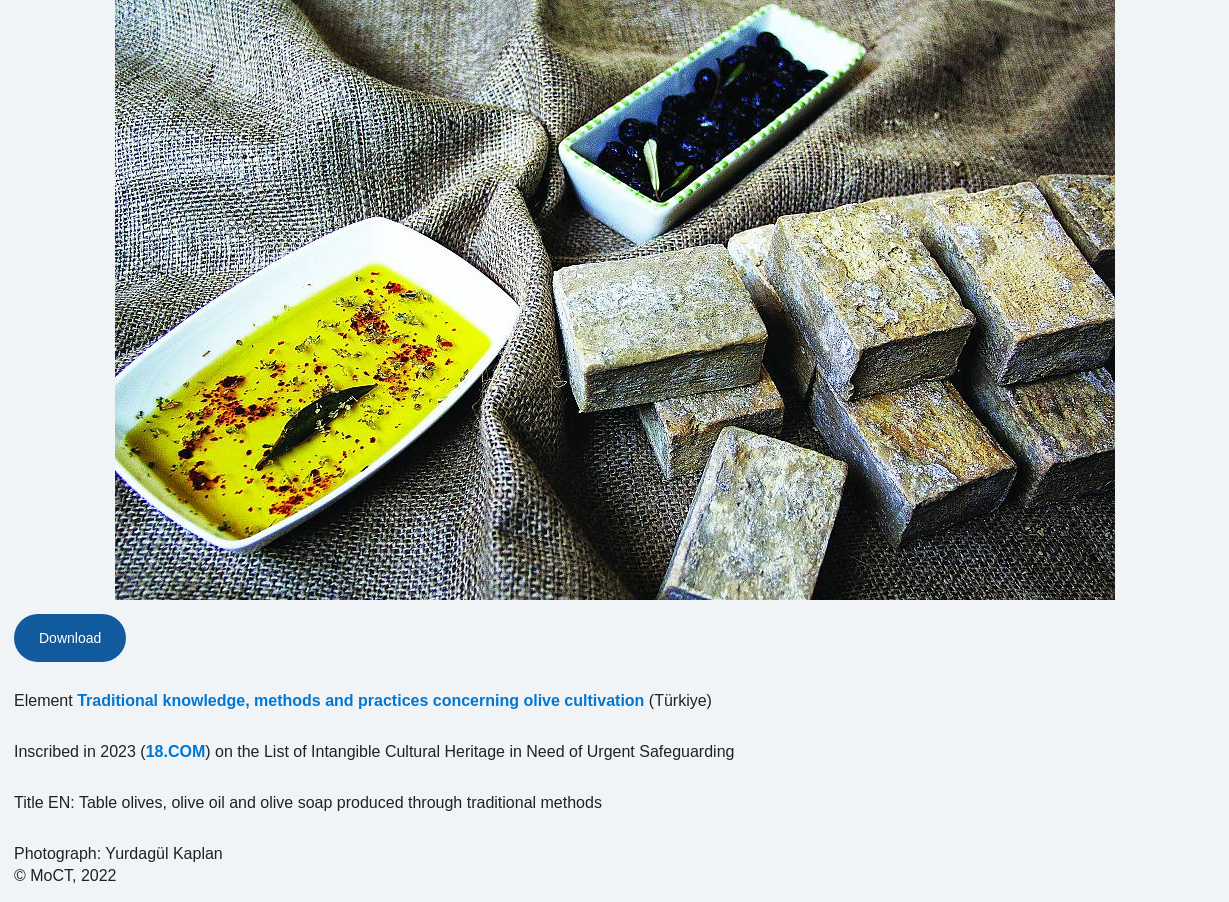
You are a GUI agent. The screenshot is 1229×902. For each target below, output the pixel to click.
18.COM (176, 751)
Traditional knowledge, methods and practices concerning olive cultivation (360, 700)
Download (70, 638)
